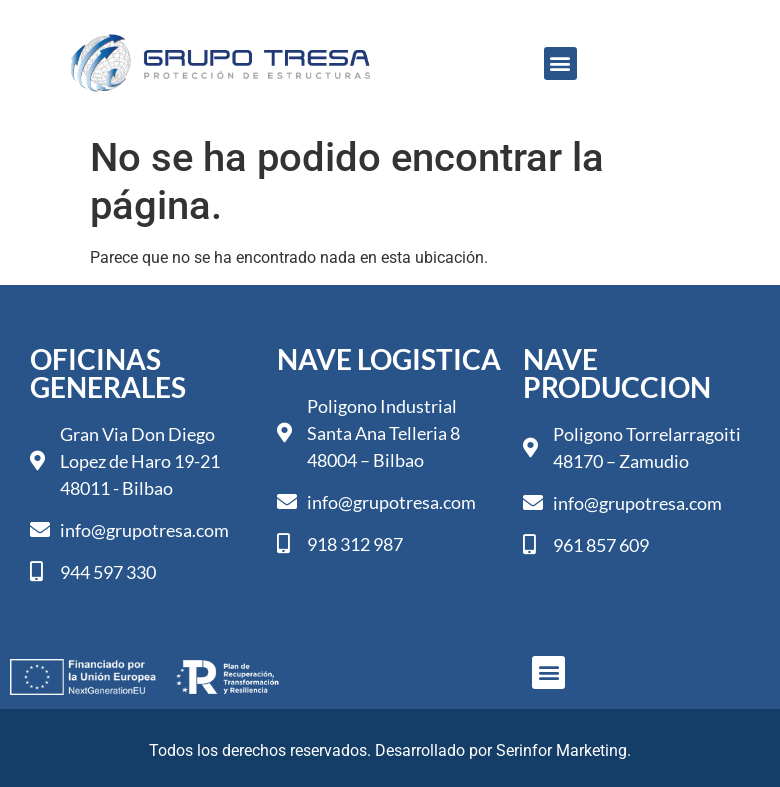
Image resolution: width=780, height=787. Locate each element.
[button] (560, 63)
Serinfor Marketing (561, 750)
